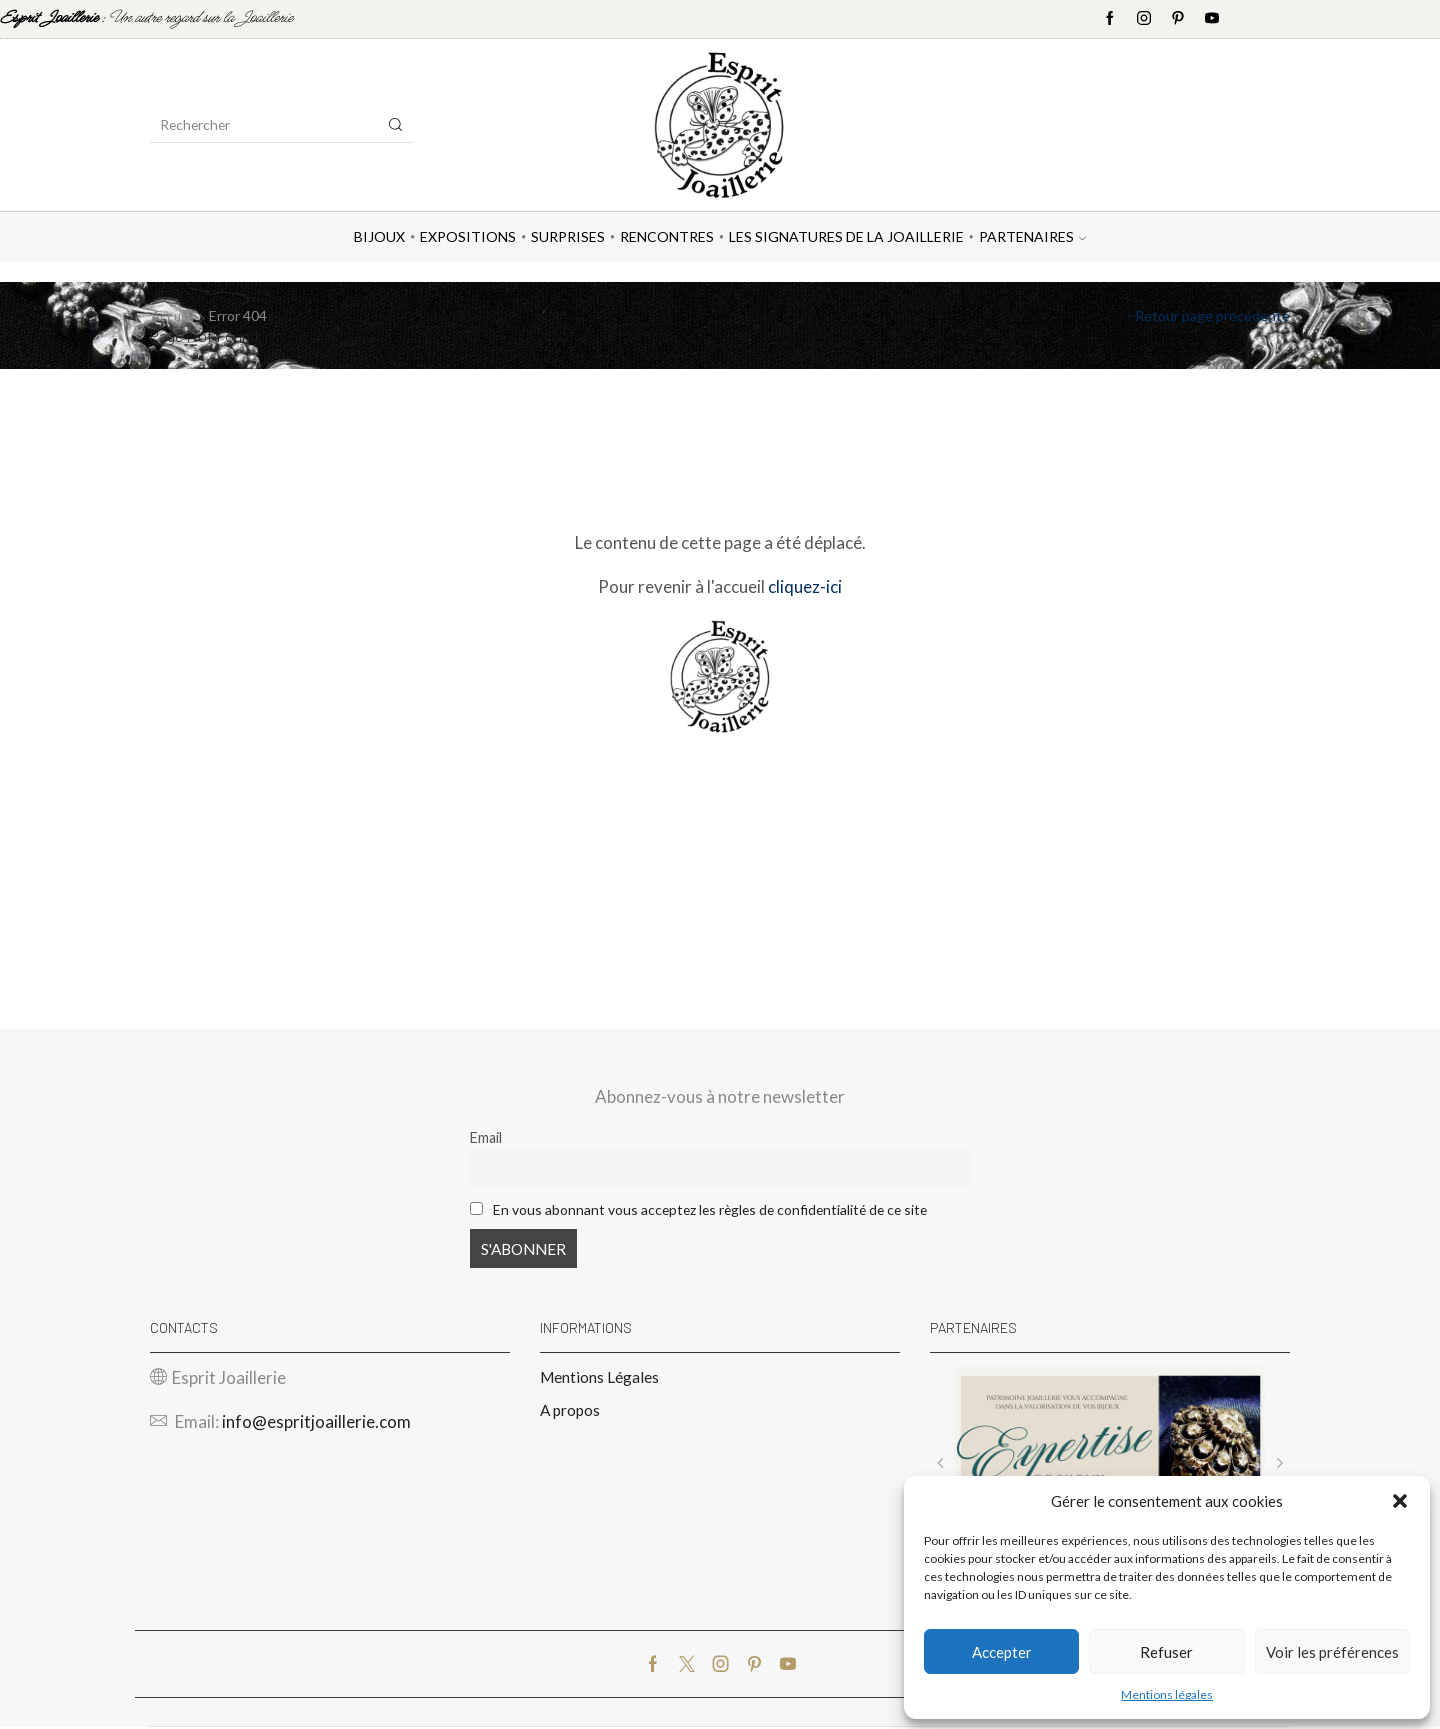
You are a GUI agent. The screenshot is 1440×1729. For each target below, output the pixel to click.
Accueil (174, 315)
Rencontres (667, 236)
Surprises (568, 236)
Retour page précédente (1212, 315)
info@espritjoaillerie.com (316, 1423)
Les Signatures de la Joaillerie (846, 236)
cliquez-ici (805, 585)
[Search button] (396, 125)
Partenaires (1032, 236)
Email (486, 1137)
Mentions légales (1167, 1694)
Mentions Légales (600, 1378)
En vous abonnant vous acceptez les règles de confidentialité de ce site (718, 1208)
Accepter (1002, 1652)
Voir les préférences (1332, 1652)
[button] (1400, 1501)
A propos (571, 1412)
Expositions (468, 236)
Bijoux (379, 236)
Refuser (1166, 1652)
